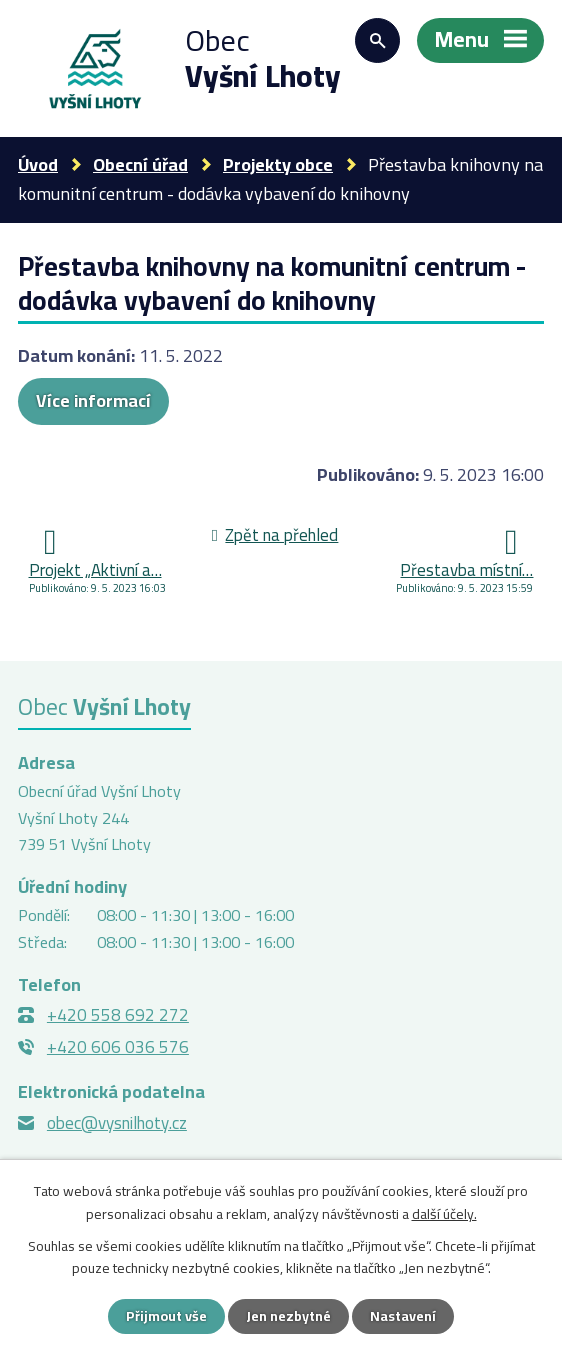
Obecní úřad (140, 164)
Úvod (38, 164)
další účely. (444, 1213)
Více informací (93, 400)
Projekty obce (278, 164)
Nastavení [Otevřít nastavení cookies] (403, 1316)
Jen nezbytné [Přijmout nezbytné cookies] (288, 1316)
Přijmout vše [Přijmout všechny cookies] (166, 1316)
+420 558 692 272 (118, 1015)
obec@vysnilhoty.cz (117, 1123)
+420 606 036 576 (118, 1047)
